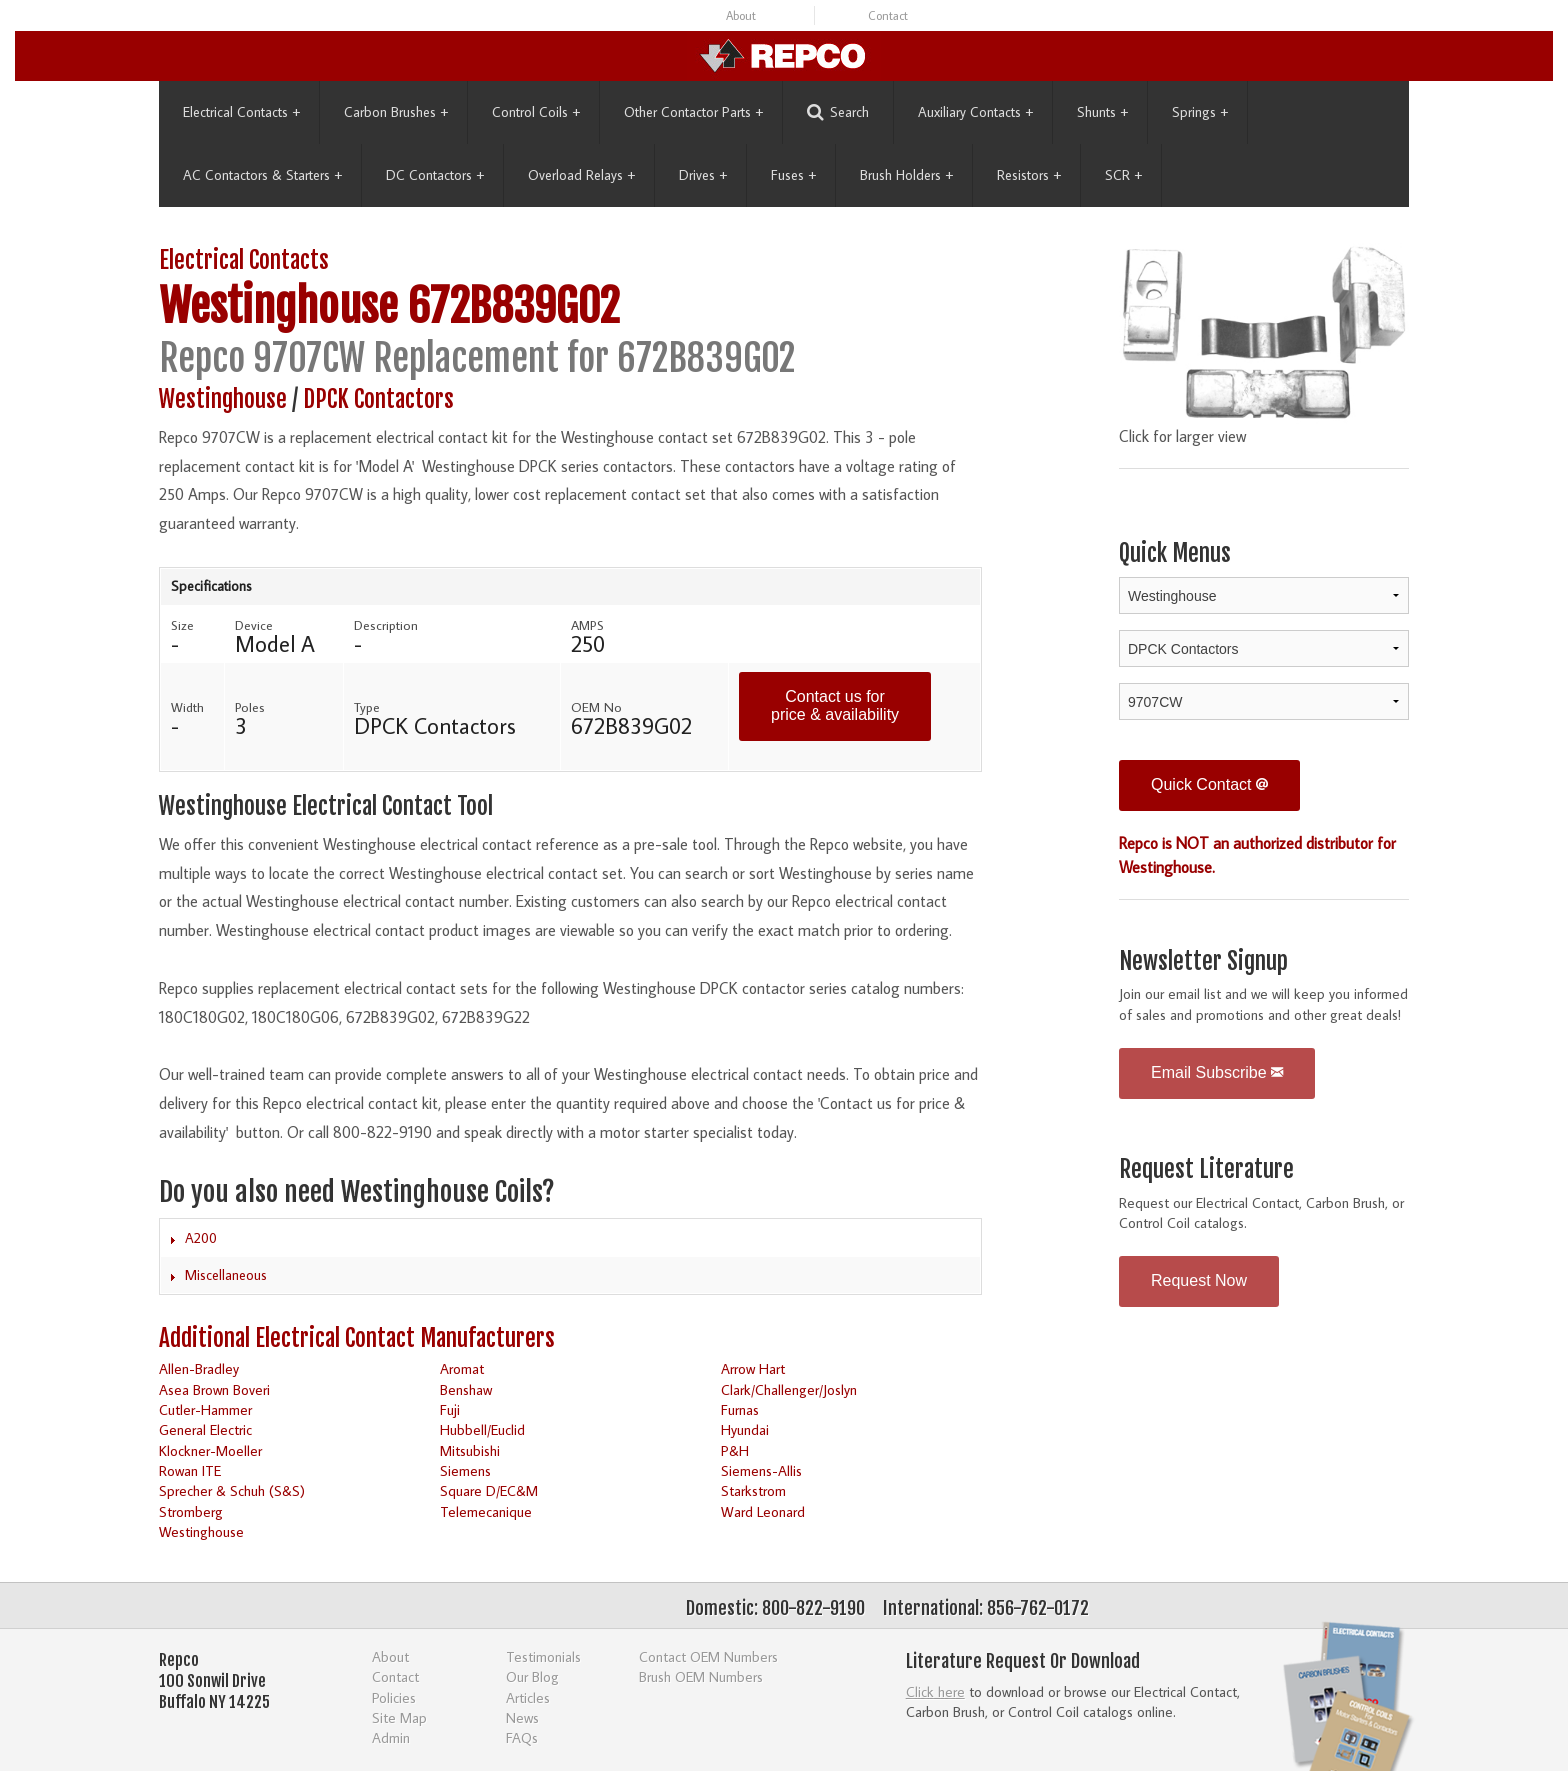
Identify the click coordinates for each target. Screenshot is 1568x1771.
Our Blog (532, 1676)
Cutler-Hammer (205, 1409)
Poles (250, 707)
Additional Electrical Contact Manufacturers (357, 1338)
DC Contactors (435, 175)
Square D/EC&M (489, 1490)
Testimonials (543, 1656)
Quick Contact (1209, 784)
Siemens (465, 1470)
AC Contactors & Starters (262, 175)
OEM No (596, 707)
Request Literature (1206, 1169)
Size (182, 625)
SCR (1123, 175)
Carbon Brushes (396, 112)
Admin (391, 1737)
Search (838, 112)
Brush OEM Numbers (701, 1676)
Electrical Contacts (241, 112)
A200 (201, 1238)
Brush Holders (906, 175)
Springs (1200, 112)
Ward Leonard (763, 1511)
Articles (528, 1697)
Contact (888, 15)
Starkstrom (753, 1490)
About (741, 15)
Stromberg (191, 1511)
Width (187, 707)
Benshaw (466, 1389)
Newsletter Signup (1203, 961)
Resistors (1029, 175)
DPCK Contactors (378, 399)
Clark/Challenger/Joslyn (789, 1389)
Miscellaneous (226, 1275)
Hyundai (745, 1429)
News (522, 1717)
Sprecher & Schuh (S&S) (232, 1490)
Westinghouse (278, 306)
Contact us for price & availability (835, 705)
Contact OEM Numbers (708, 1656)
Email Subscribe (1217, 1072)
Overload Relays (581, 175)
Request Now (1199, 1280)
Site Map (399, 1717)
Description (386, 625)
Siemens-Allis (761, 1470)
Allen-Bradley (199, 1368)
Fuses (793, 175)
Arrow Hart (753, 1368)
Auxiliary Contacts (975, 112)
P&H (735, 1450)
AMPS (587, 625)
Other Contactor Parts (693, 112)
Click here (935, 1691)
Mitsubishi (470, 1450)
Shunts (1102, 112)
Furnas (740, 1409)
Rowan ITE (190, 1470)
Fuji (450, 1409)
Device (254, 625)
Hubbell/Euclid (482, 1429)
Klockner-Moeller (210, 1450)
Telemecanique (486, 1511)
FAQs (522, 1737)
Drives (703, 175)
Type (367, 707)
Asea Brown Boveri (214, 1389)
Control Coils (536, 112)
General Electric (205, 1429)
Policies (394, 1697)
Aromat (462, 1368)
